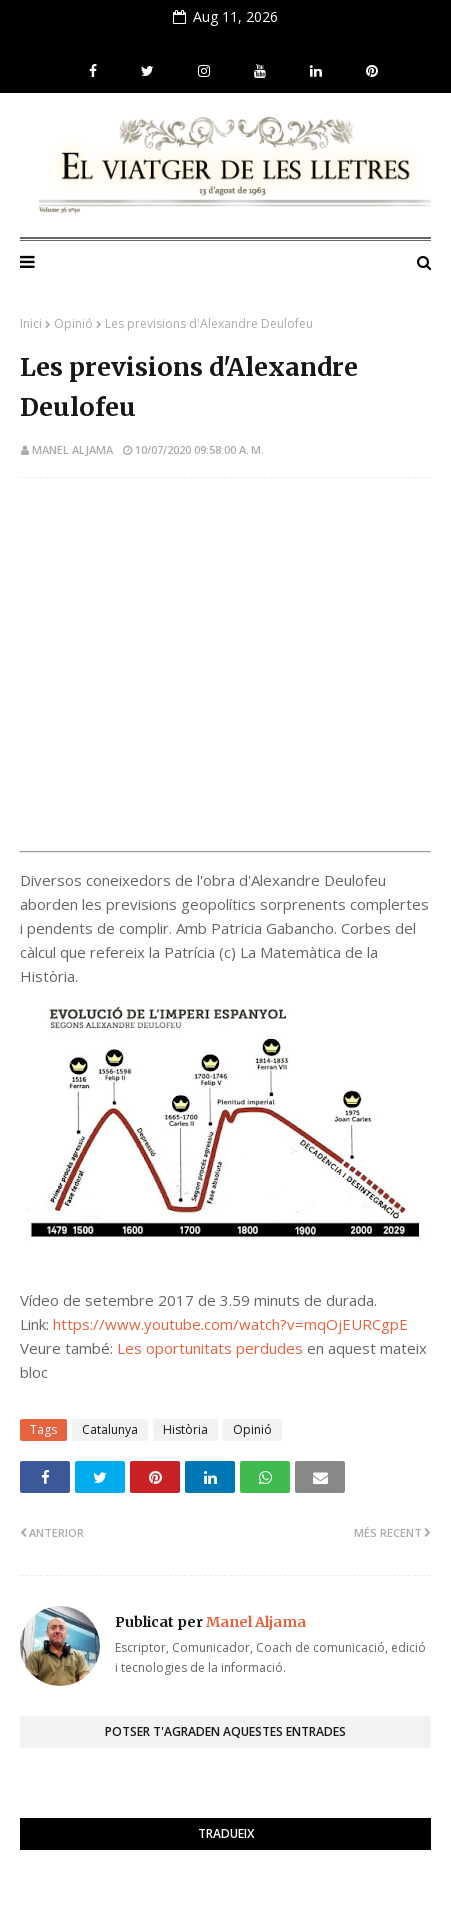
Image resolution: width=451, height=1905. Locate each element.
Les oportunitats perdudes (210, 1348)
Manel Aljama (72, 449)
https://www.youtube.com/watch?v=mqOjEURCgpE (230, 1324)
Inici (31, 323)
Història (185, 1429)
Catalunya (110, 1429)
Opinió (73, 323)
